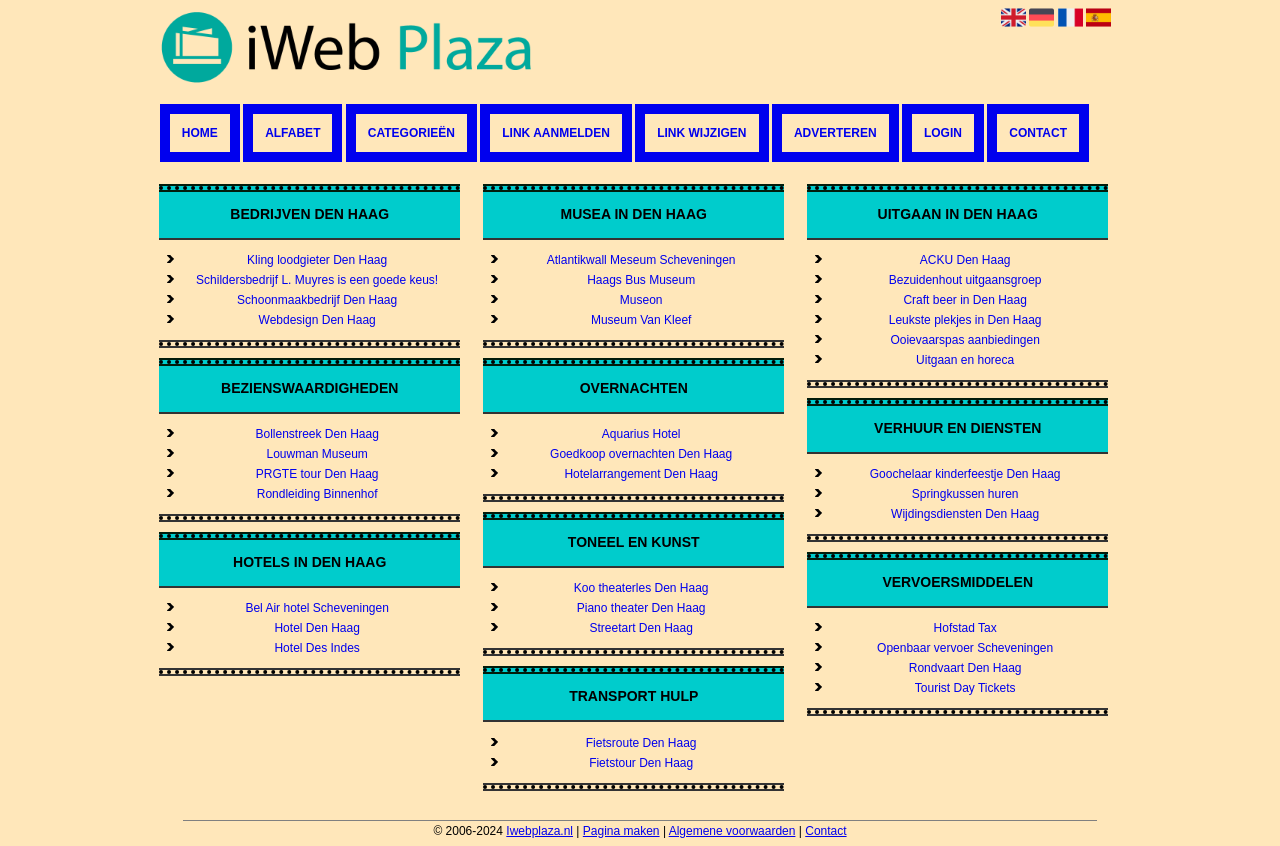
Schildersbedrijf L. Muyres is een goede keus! (317, 280)
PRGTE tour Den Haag (317, 474)
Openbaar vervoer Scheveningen (965, 648)
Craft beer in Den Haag (964, 300)
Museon (641, 300)
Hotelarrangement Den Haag (640, 474)
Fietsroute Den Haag (641, 743)
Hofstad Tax (965, 628)
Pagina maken (621, 831)
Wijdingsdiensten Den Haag (965, 514)
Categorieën (411, 133)
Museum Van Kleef (641, 320)
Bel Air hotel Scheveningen (316, 608)
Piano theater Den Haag (641, 608)
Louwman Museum (316, 454)
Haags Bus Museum (641, 280)
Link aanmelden (556, 133)
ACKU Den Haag (965, 260)
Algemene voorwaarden (732, 831)
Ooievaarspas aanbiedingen (964, 340)
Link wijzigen (701, 133)
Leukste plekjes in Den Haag (965, 320)
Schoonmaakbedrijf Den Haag (317, 300)
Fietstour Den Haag (641, 763)
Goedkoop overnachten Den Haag (641, 454)
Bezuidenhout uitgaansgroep (965, 280)
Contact (1038, 133)
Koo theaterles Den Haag (641, 588)
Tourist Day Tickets (965, 688)
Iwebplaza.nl (539, 831)
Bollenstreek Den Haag (316, 434)
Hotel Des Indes (316, 648)
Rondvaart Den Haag (965, 668)
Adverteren (835, 133)
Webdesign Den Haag (317, 320)
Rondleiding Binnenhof (317, 494)
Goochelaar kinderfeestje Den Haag (965, 474)
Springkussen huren (965, 494)
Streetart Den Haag (640, 628)
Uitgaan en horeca (965, 360)
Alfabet (292, 133)
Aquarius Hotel (641, 434)
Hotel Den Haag (316, 628)
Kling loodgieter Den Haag (317, 260)
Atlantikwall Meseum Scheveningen (641, 260)
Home (200, 133)
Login (943, 133)
